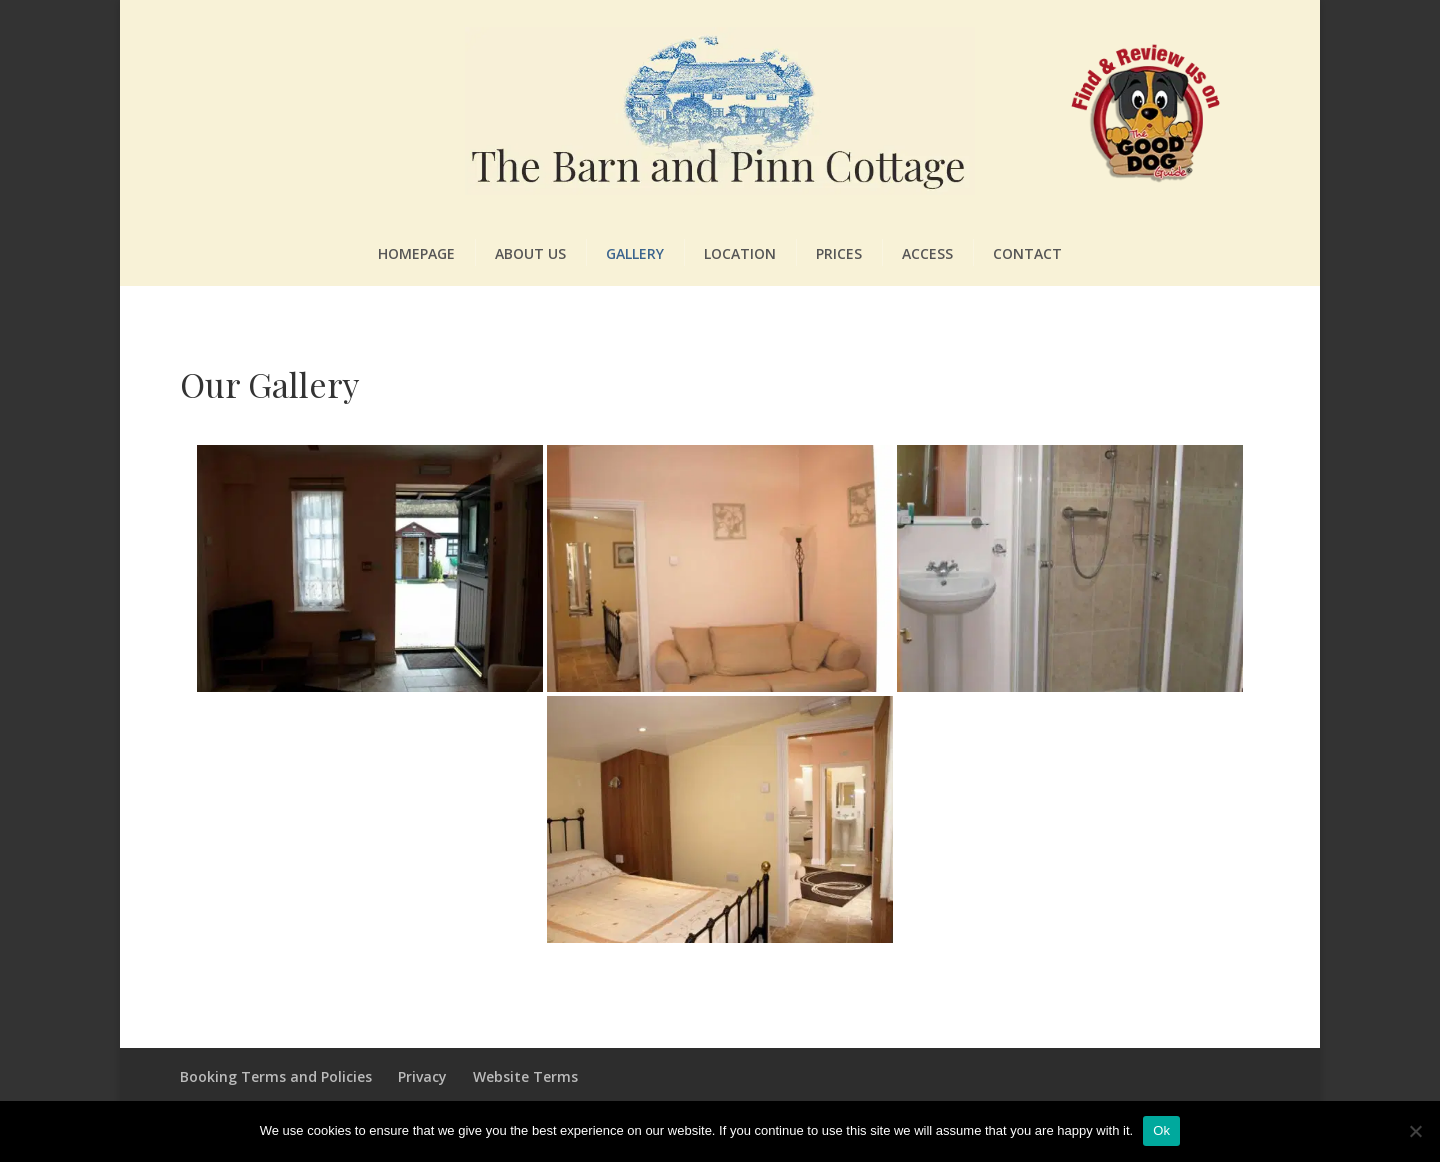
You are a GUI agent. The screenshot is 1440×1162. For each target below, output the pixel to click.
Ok (1161, 1130)
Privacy (422, 1076)
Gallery (635, 253)
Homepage (416, 253)
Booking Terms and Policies (276, 1076)
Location (740, 253)
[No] (1415, 1131)
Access (927, 253)
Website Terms (525, 1076)
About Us (530, 253)
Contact (1027, 253)
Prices (839, 253)
